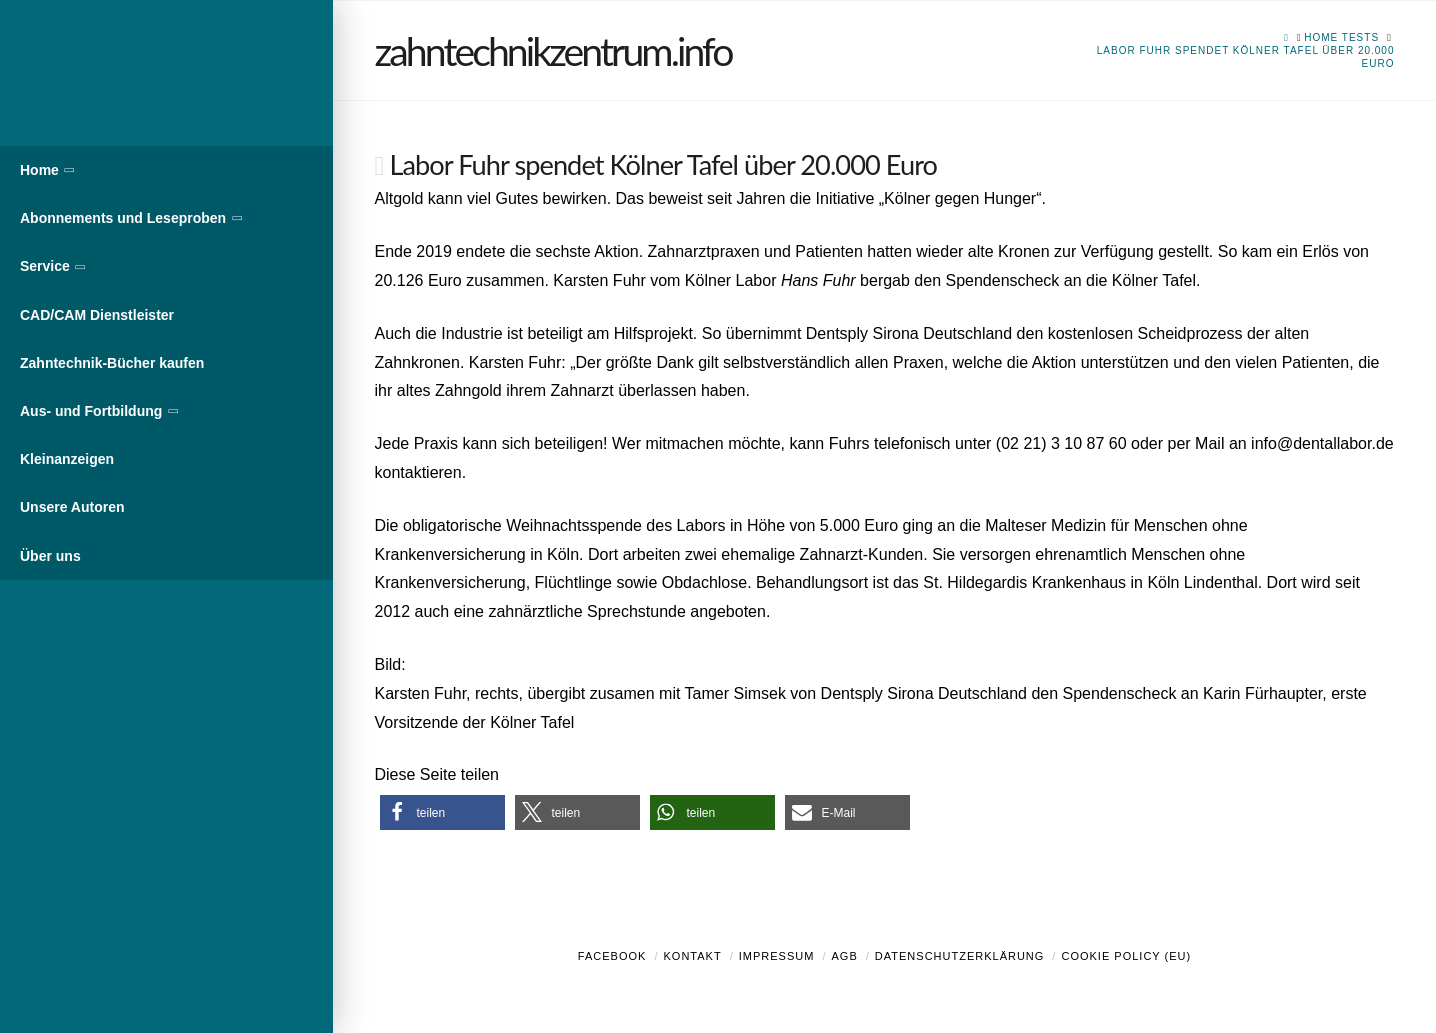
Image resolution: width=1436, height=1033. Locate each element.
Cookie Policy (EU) (1126, 956)
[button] (442, 812)
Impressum (777, 956)
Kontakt (693, 956)
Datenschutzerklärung (960, 956)
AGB (844, 956)
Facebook (612, 956)
